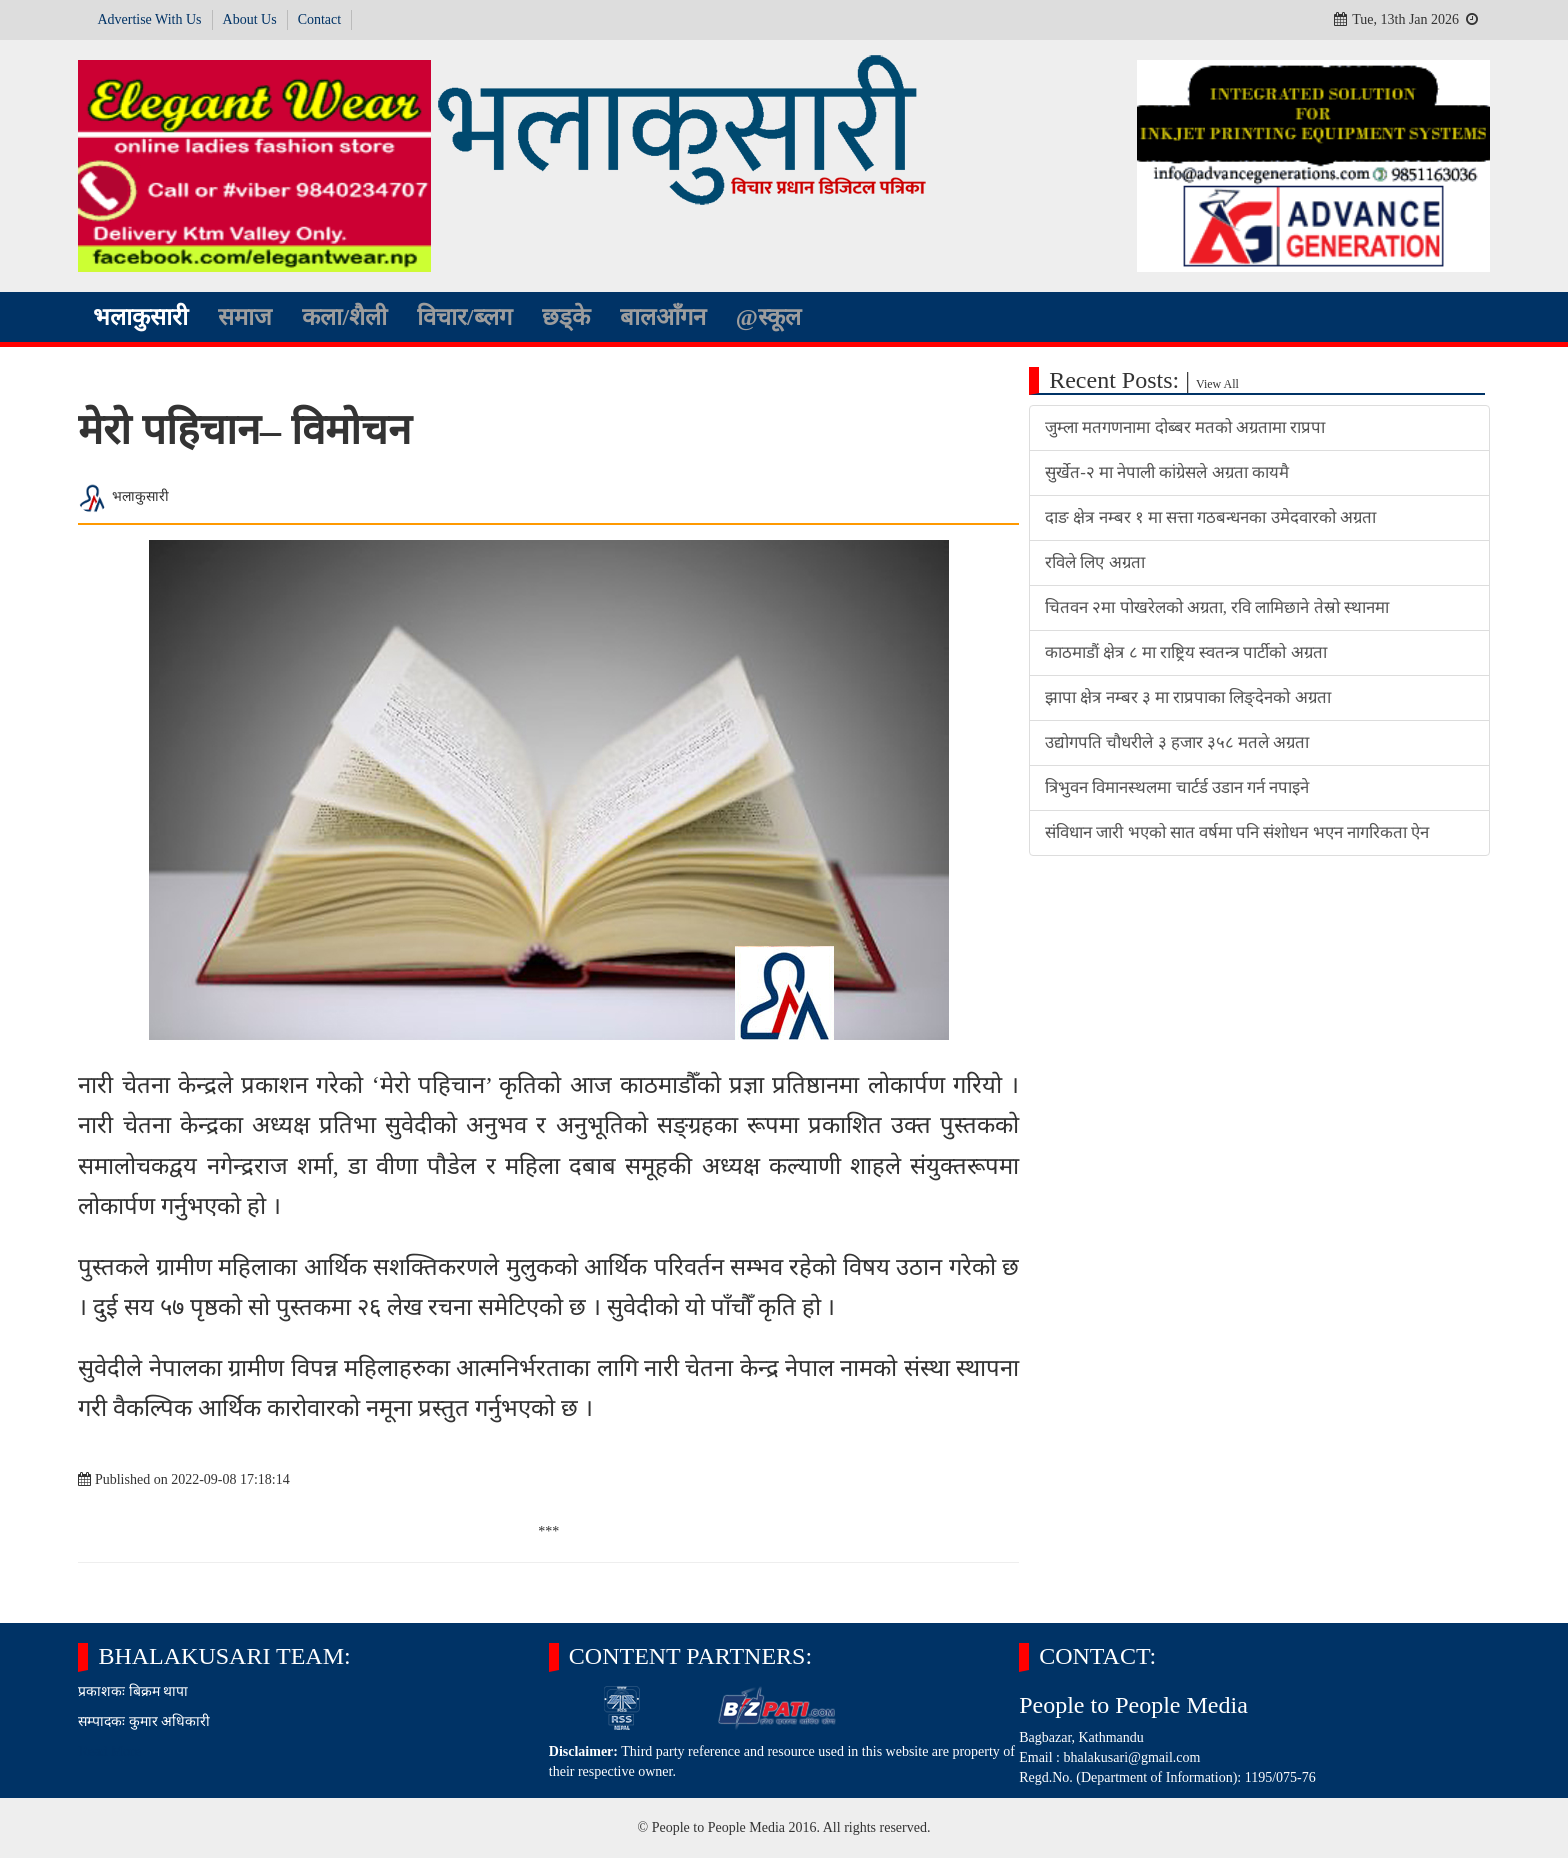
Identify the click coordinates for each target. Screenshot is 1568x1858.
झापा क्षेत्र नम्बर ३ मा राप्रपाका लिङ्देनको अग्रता (1187, 697)
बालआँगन (663, 317)
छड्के (566, 317)
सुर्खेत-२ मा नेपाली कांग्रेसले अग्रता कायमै (1167, 472)
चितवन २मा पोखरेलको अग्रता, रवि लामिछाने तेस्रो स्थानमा (1217, 607)
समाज (245, 317)
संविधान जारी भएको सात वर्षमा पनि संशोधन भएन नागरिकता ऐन (1237, 832)
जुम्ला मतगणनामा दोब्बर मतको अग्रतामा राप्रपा (1185, 427)
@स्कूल (768, 317)
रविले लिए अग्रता (1094, 562)
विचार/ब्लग (464, 317)
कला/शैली (344, 317)
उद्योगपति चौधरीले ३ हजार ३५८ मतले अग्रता (1177, 742)
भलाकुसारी (140, 317)
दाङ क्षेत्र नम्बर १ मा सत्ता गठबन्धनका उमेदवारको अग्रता (1210, 517)
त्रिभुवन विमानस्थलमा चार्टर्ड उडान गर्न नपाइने (1177, 787)
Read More (109, 1751)
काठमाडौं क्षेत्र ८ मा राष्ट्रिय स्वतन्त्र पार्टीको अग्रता (1185, 652)
